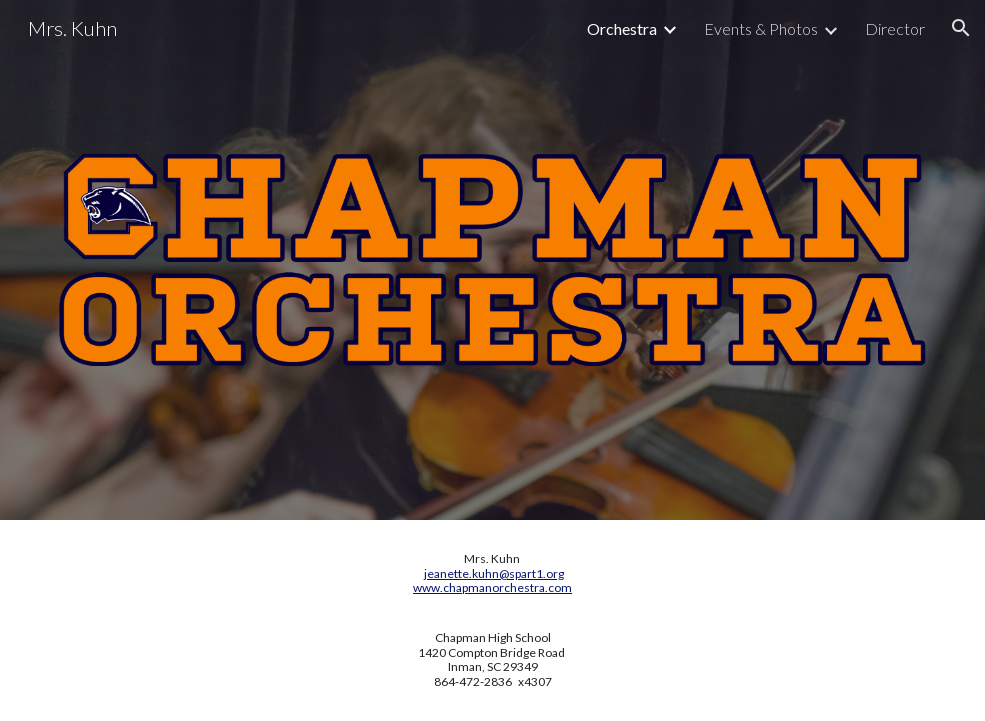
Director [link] (895, 28)
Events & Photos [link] (761, 28)
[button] (961, 28)
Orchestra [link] (622, 28)
